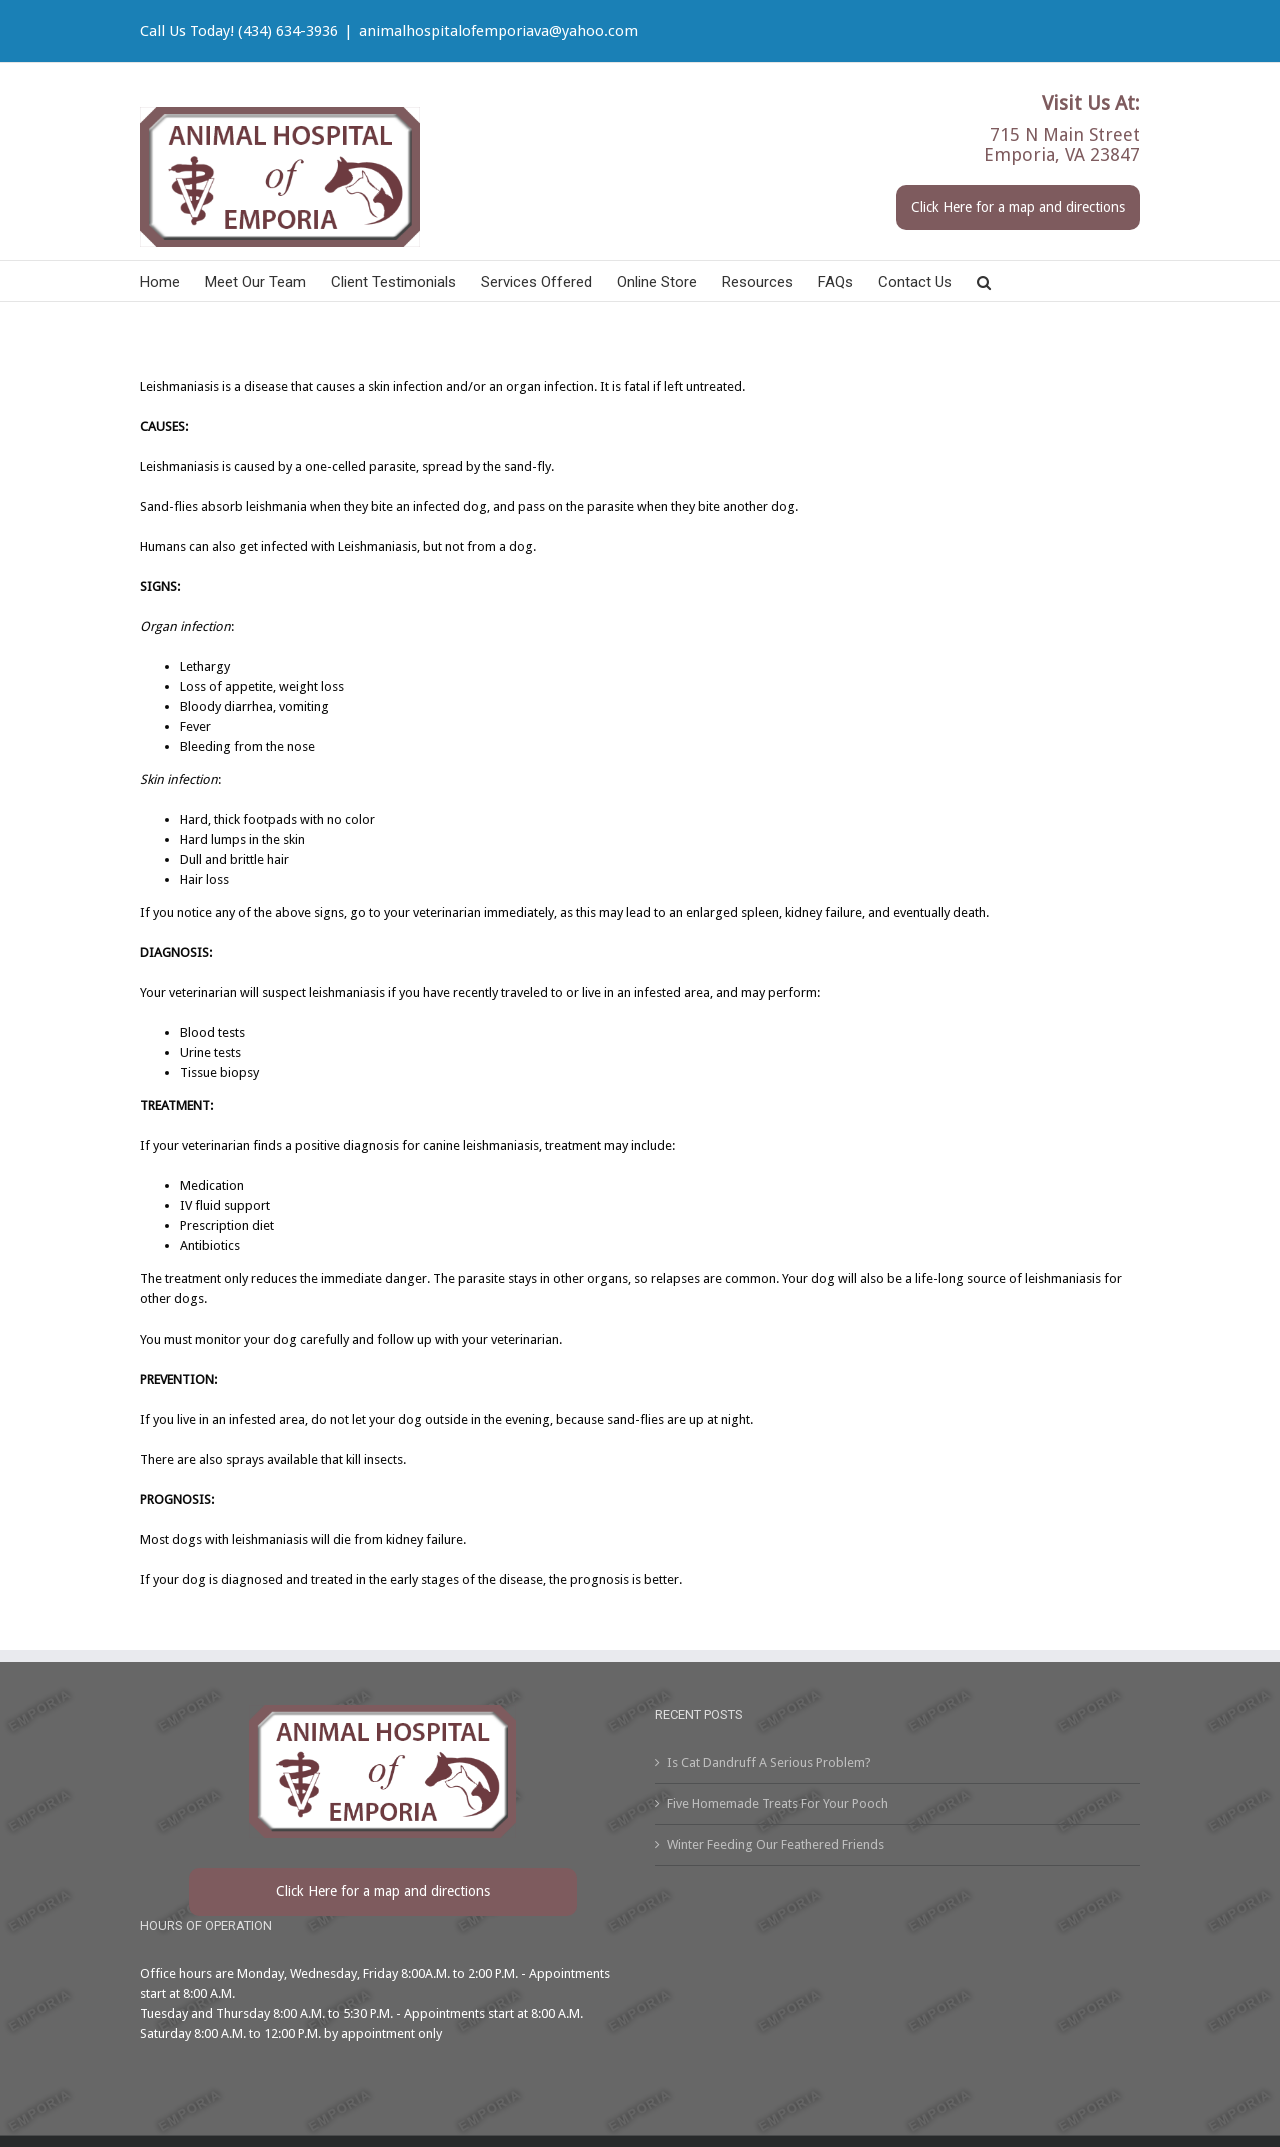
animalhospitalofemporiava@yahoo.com (498, 31)
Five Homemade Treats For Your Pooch (777, 1803)
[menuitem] (172, 281)
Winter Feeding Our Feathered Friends (775, 1844)
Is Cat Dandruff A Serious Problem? (769, 1762)
